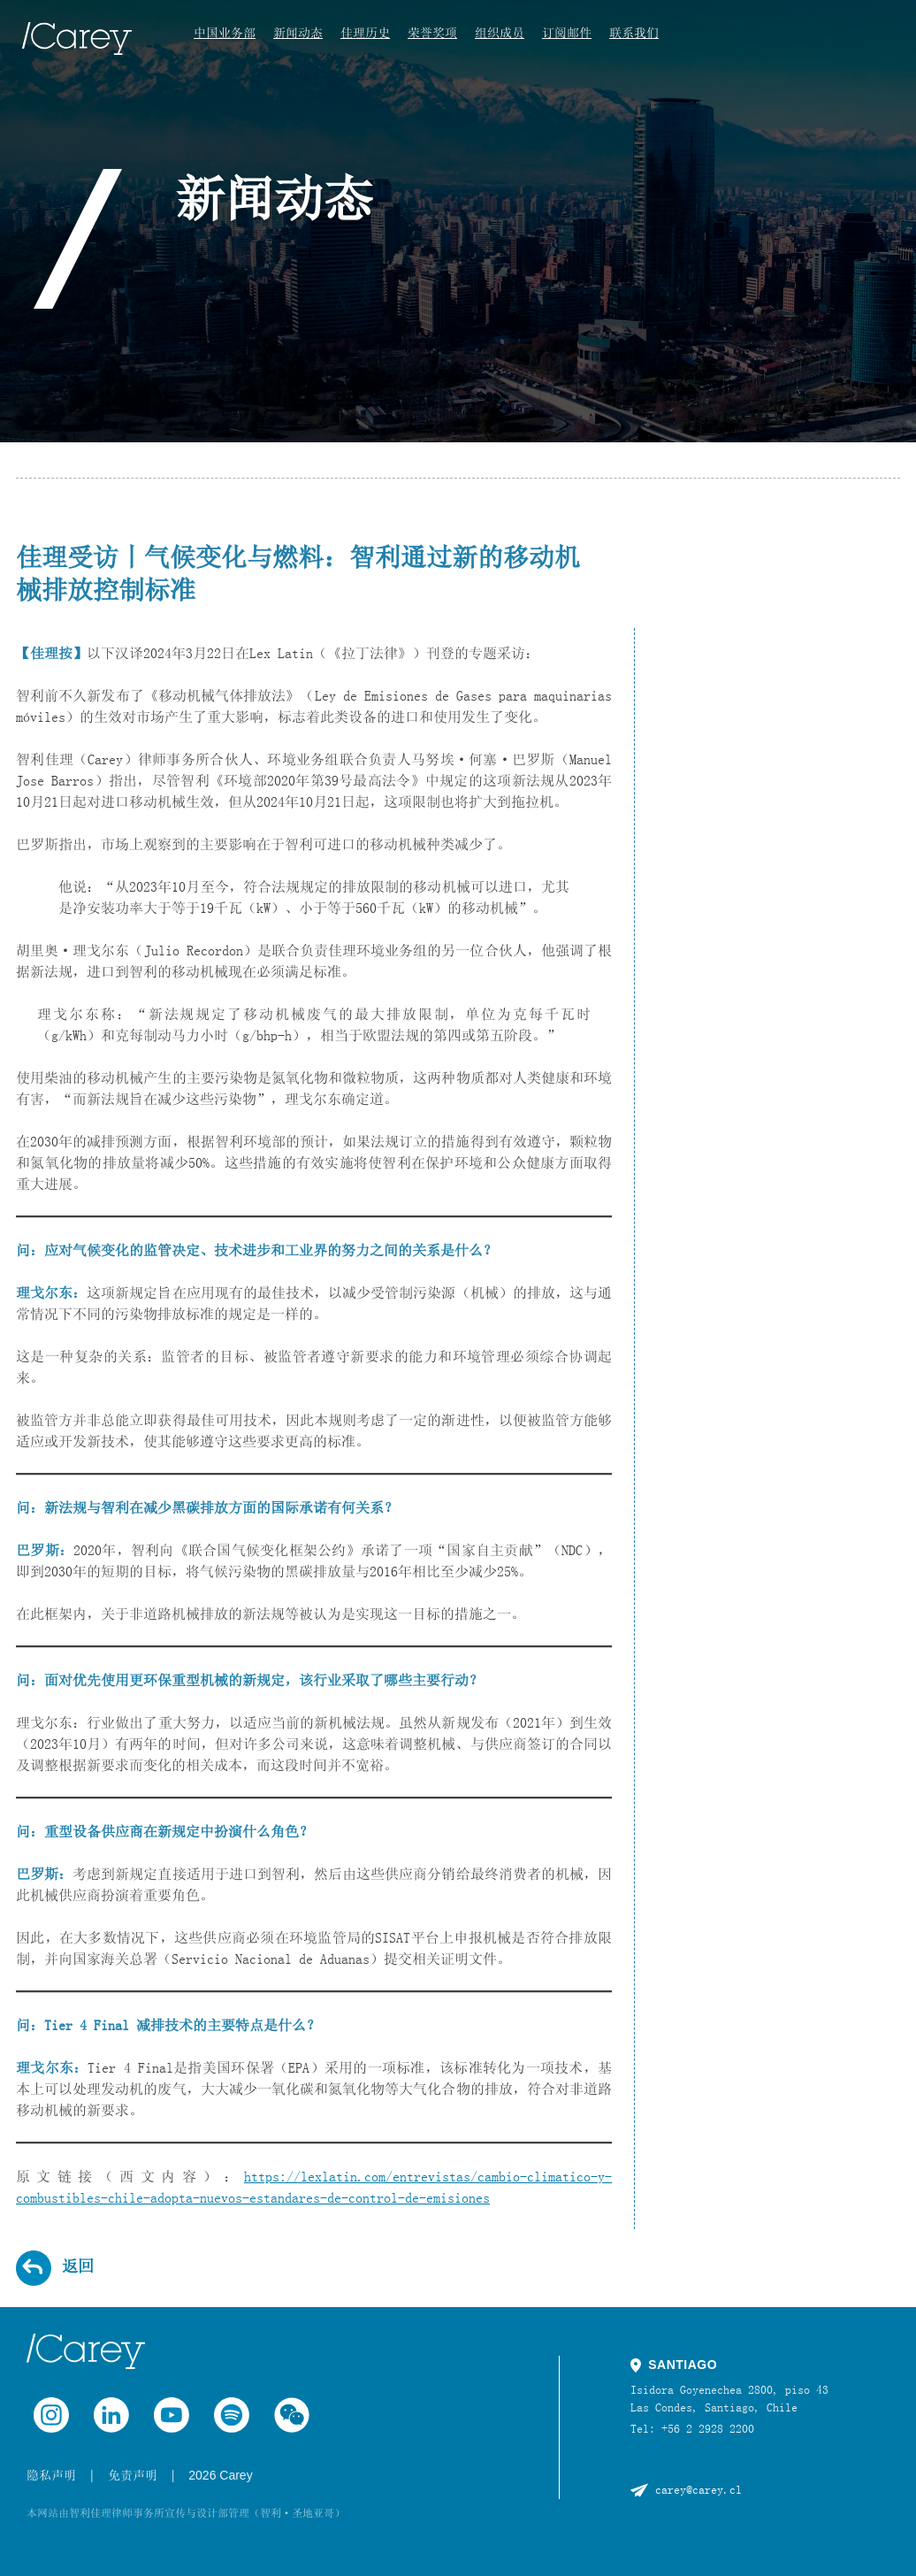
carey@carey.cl (698, 2489)
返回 (78, 2266)
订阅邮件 (567, 33)
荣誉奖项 (432, 33)
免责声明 (132, 2475)
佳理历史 (365, 33)
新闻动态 (298, 33)
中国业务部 (225, 33)
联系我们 (634, 33)
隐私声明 (51, 2475)
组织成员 (499, 33)
